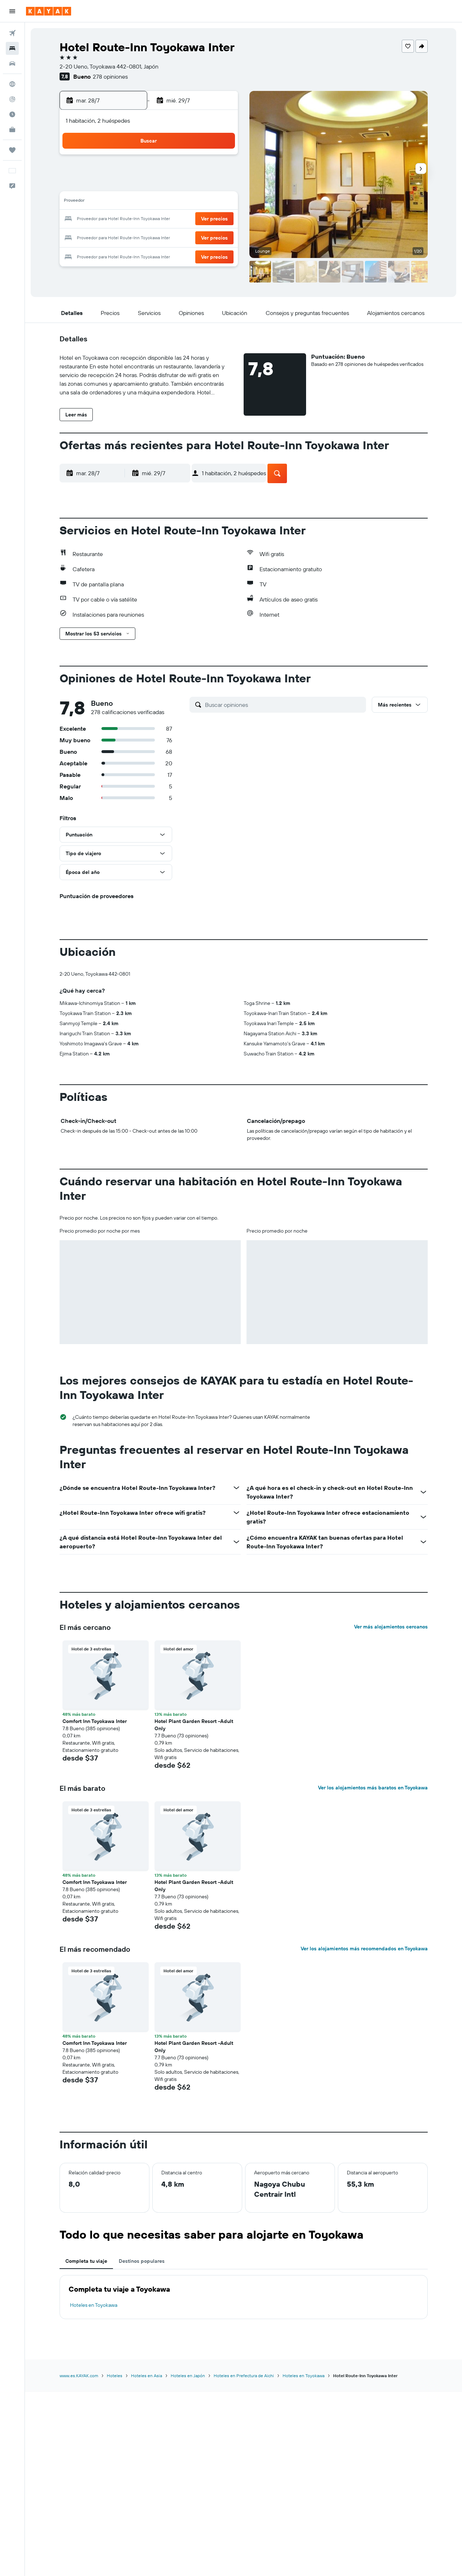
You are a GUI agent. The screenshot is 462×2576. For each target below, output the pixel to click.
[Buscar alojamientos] (12, 48)
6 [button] (115, 184)
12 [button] (219, 184)
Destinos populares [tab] (142, 2261)
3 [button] (184, 167)
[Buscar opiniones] (284, 705)
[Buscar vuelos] (12, 33)
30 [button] (167, 236)
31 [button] (184, 236)
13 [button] (115, 202)
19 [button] (219, 202)
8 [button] (150, 184)
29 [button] (150, 236)
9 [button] (167, 184)
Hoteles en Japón (188, 2375)
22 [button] (150, 219)
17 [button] (184, 202)
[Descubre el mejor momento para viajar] (12, 114)
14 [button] (132, 202)
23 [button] (167, 219)
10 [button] (185, 184)
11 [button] (202, 184)
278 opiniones (110, 76)
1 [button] (150, 167)
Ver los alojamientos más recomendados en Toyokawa (364, 1948)
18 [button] (202, 202)
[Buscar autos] (12, 63)
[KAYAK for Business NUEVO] (12, 129)
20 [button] (115, 219)
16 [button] (167, 202)
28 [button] (132, 236)
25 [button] (202, 219)
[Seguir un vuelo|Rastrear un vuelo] (12, 99)
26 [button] (219, 219)
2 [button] (167, 167)
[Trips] (12, 150)
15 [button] (150, 202)
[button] (12, 11)
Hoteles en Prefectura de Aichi (244, 2375)
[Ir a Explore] (12, 84)
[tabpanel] (244, 2297)
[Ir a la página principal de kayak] (48, 11)
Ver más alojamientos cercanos (391, 1626)
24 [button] (184, 219)
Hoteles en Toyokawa (93, 2305)
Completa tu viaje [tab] (86, 2261)
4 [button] (202, 167)
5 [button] (219, 167)
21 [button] (132, 219)
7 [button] (132, 184)
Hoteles (114, 2375)
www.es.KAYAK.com (79, 2375)
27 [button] (115, 236)
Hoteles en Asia (146, 2375)
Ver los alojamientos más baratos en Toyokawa (373, 1787)
